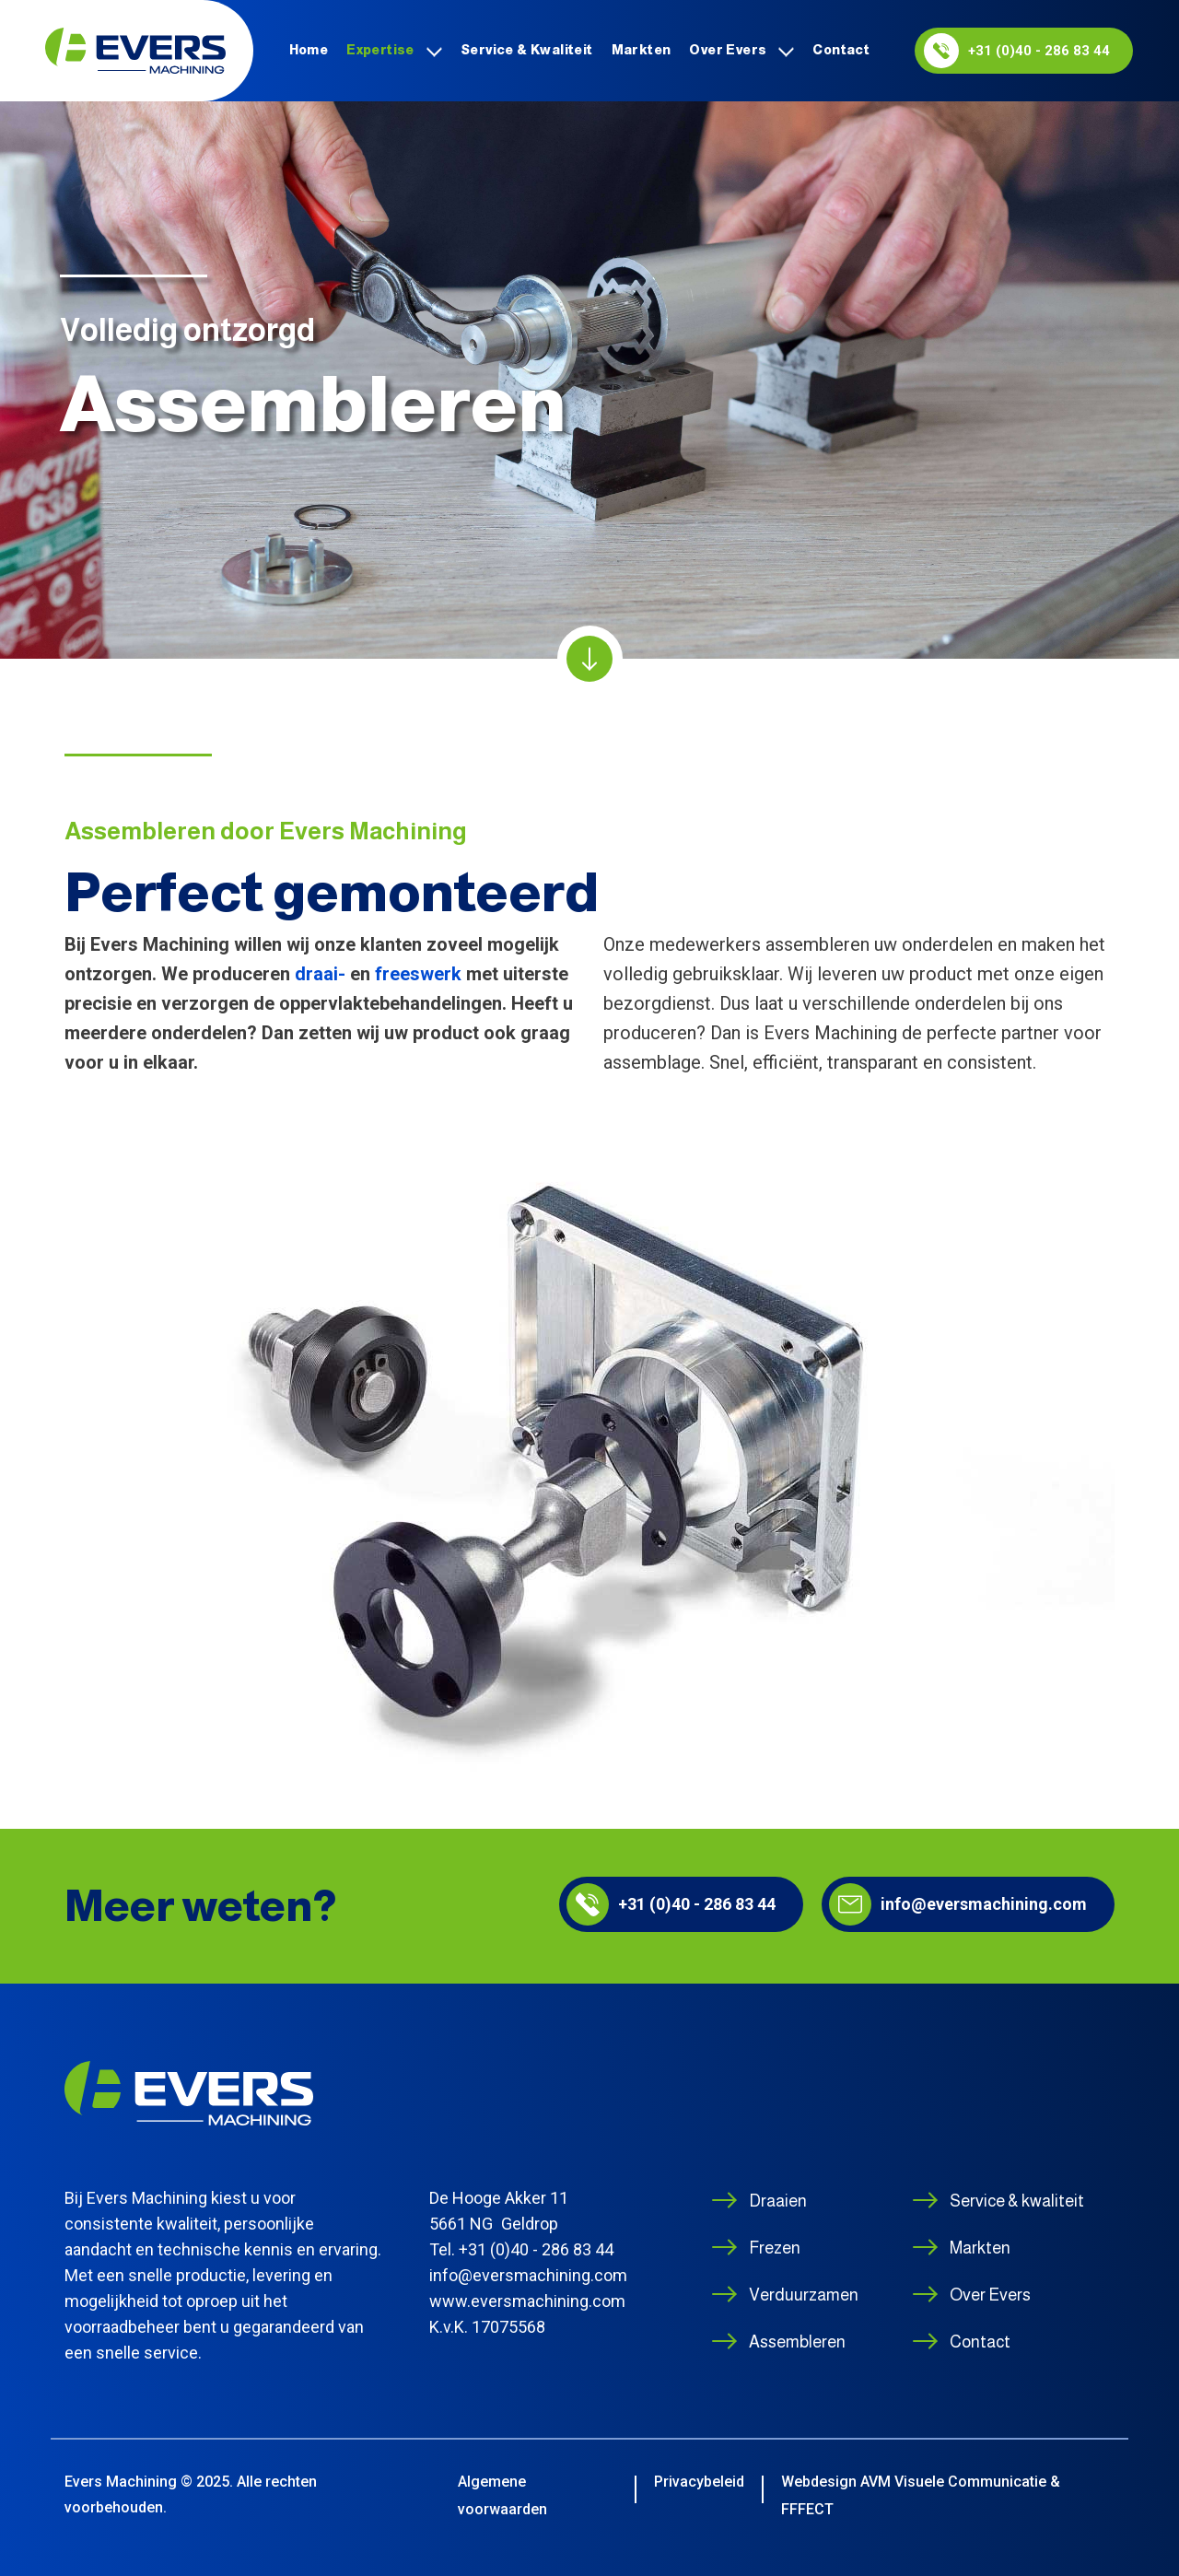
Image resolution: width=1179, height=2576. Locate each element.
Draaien (778, 2201)
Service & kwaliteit (527, 49)
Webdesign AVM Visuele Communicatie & (920, 2481)
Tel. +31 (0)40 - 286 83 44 (521, 2249)
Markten (641, 49)
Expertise (380, 49)
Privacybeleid (699, 2481)
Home (309, 49)
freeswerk (418, 974)
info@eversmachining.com (958, 1904)
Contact (841, 49)
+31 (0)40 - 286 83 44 (1017, 50)
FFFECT (807, 2509)
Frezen (774, 2248)
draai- (320, 974)
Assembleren (797, 2342)
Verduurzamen (803, 2295)
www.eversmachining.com (527, 2301)
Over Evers (727, 49)
